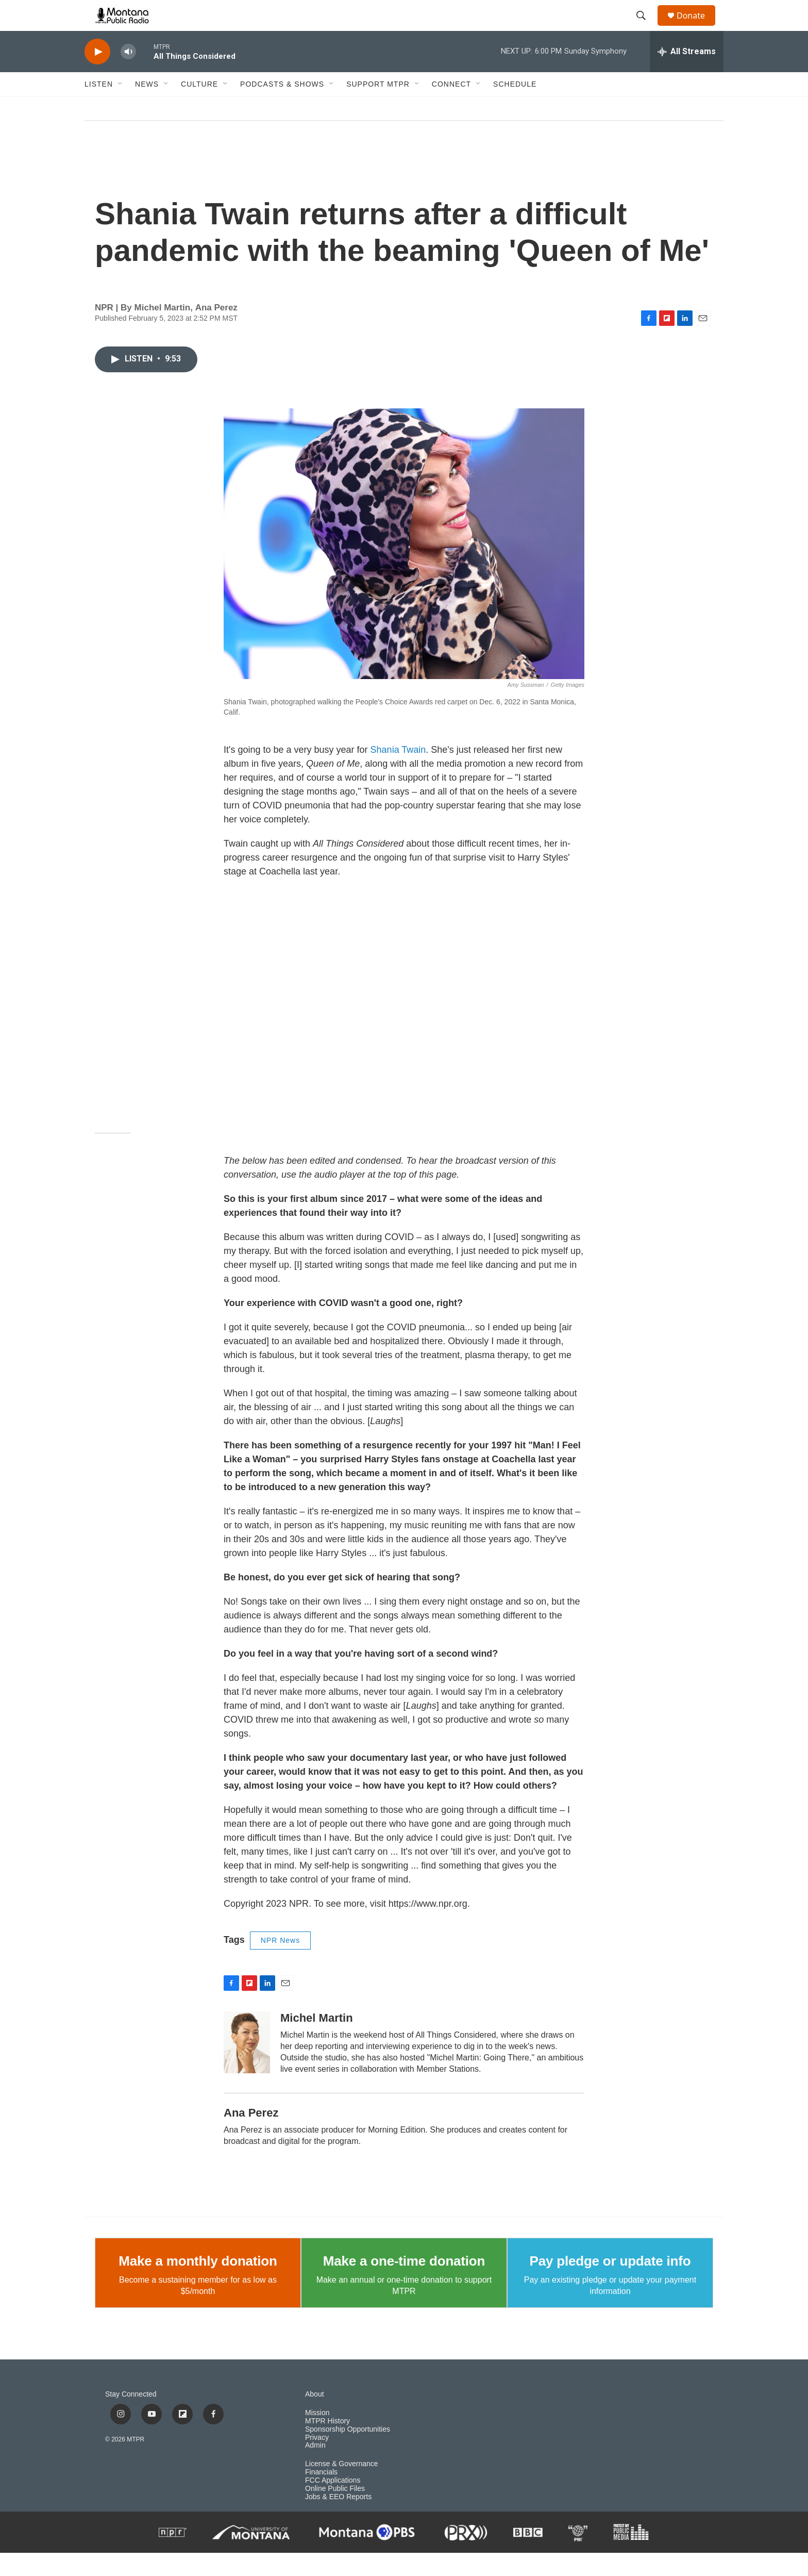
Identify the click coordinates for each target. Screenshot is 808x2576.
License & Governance (341, 2487)
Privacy (317, 2461)
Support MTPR (378, 107)
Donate (697, 27)
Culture (199, 107)
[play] (97, 75)
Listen (99, 107)
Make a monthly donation (198, 2284)
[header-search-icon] (645, 27)
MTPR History (327, 2444)
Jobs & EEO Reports (338, 2520)
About (314, 2417)
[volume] (128, 75)
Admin (315, 2468)
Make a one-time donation (404, 2284)
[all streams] (686, 74)
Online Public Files (335, 2512)
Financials (321, 2495)
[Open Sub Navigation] (120, 107)
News (147, 107)
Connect (451, 107)
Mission (317, 2436)
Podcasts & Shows (282, 107)
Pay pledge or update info (610, 2284)
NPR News (280, 1963)
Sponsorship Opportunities (347, 2452)
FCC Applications (332, 2503)
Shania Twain (398, 773)
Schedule (514, 107)
